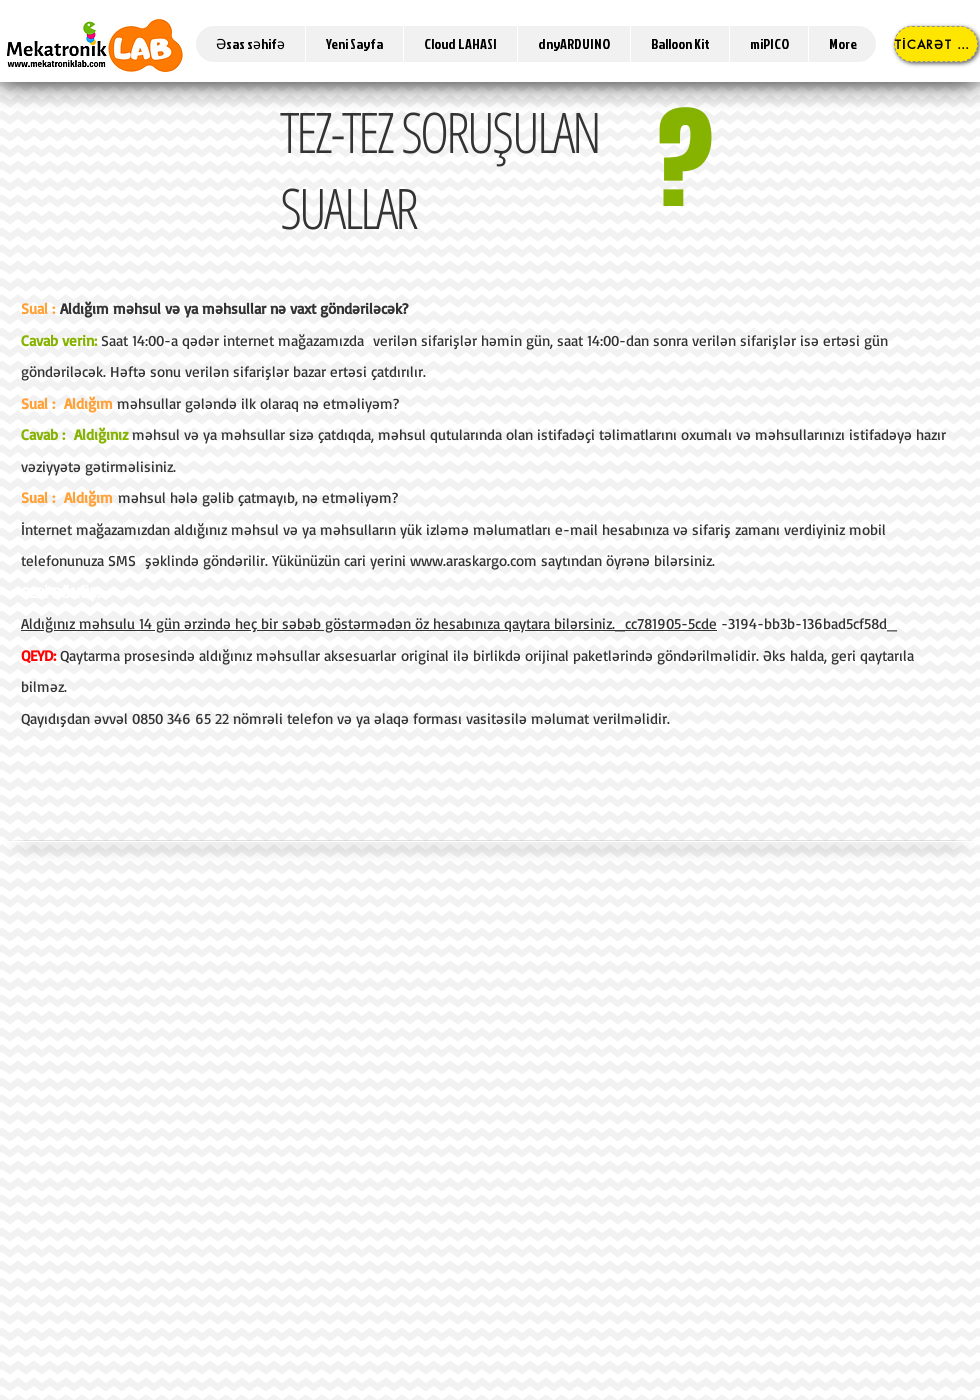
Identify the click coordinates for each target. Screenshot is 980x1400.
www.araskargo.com (473, 560)
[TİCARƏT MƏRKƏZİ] (936, 44)
